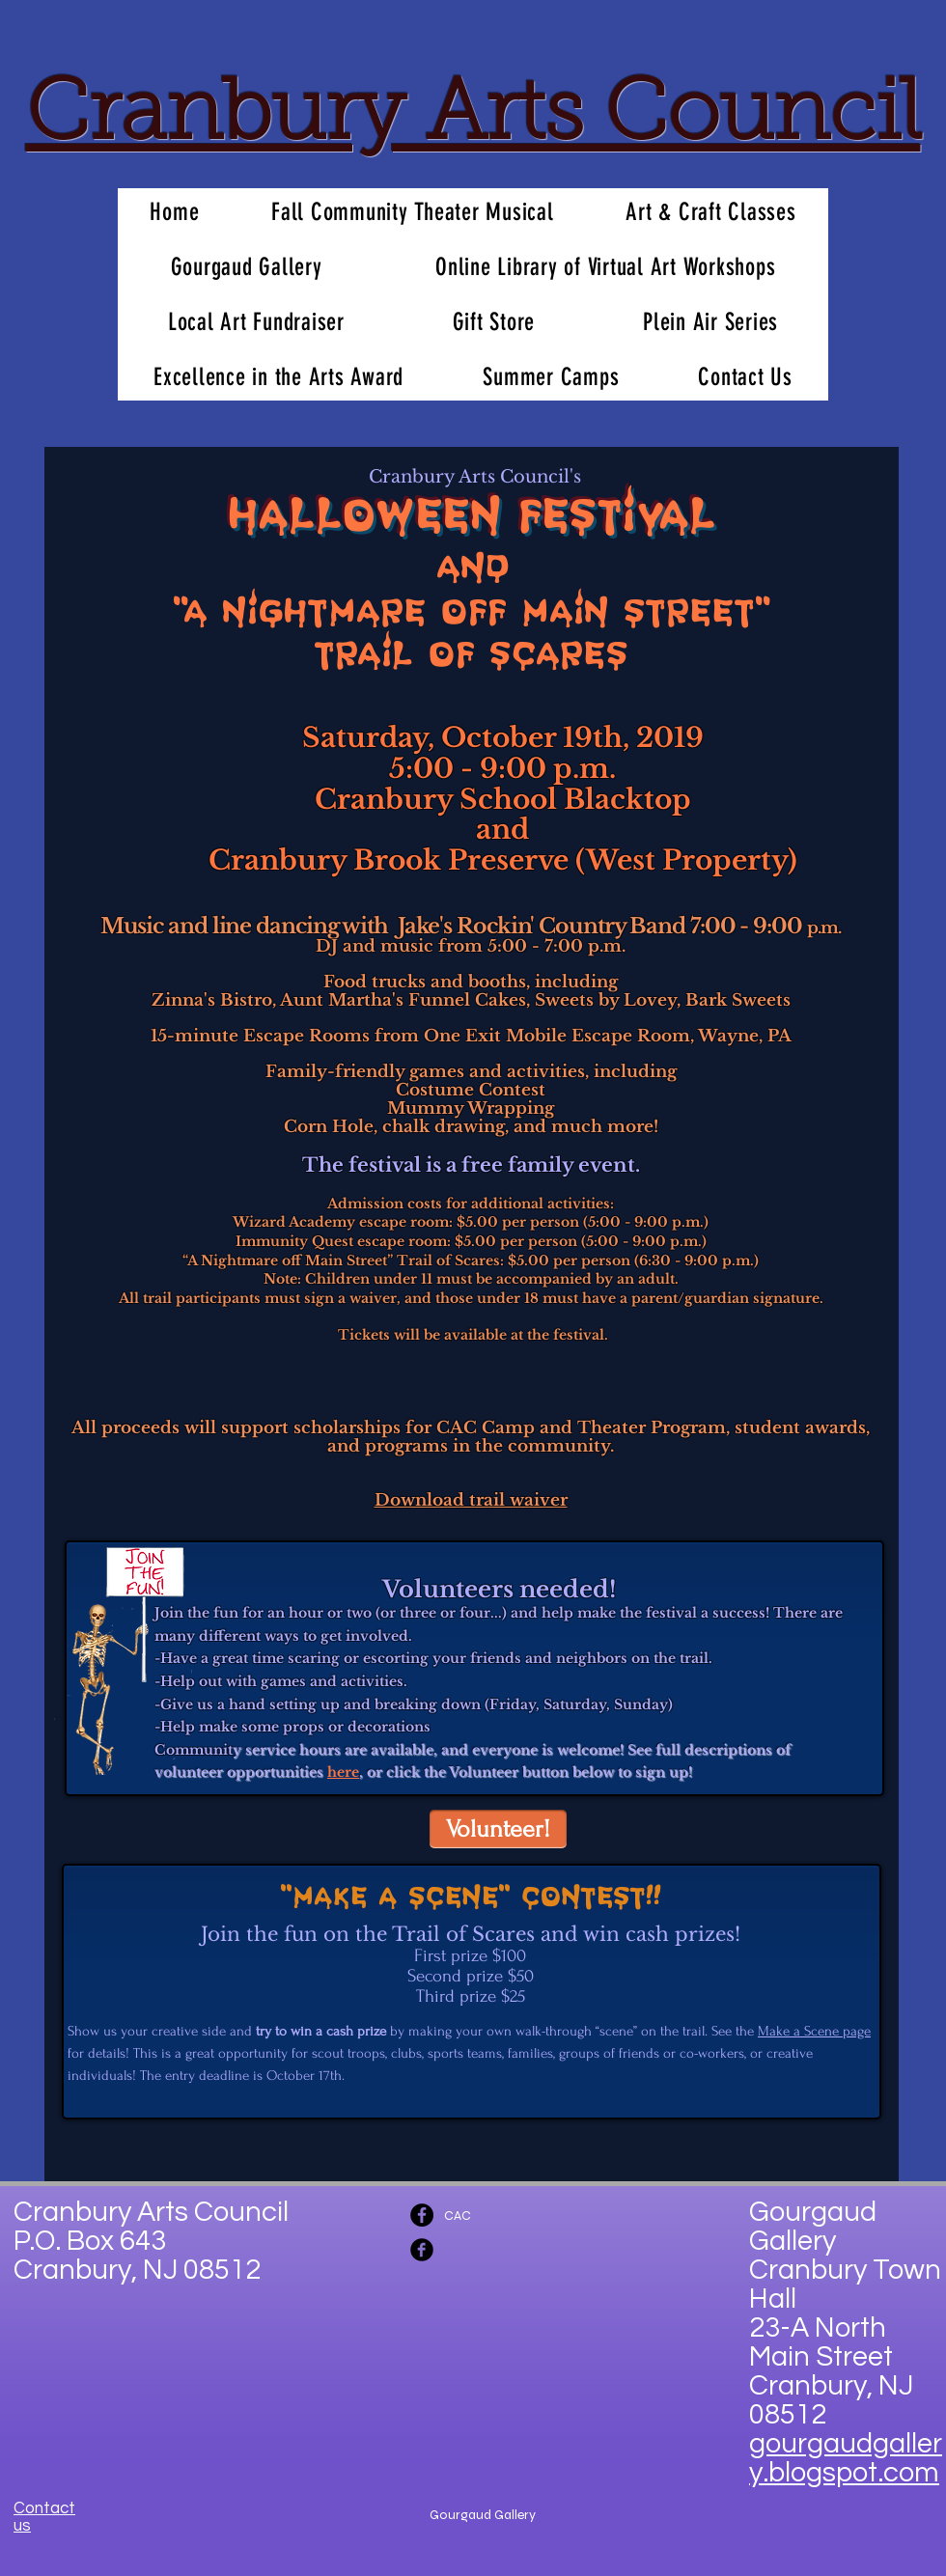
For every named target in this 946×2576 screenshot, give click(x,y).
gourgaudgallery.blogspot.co (845, 2458)
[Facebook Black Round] (421, 2249)
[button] (246, 267)
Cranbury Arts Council (473, 117)
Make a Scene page (814, 2031)
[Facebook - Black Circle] (421, 2215)
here (343, 1772)
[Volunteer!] (498, 1829)
